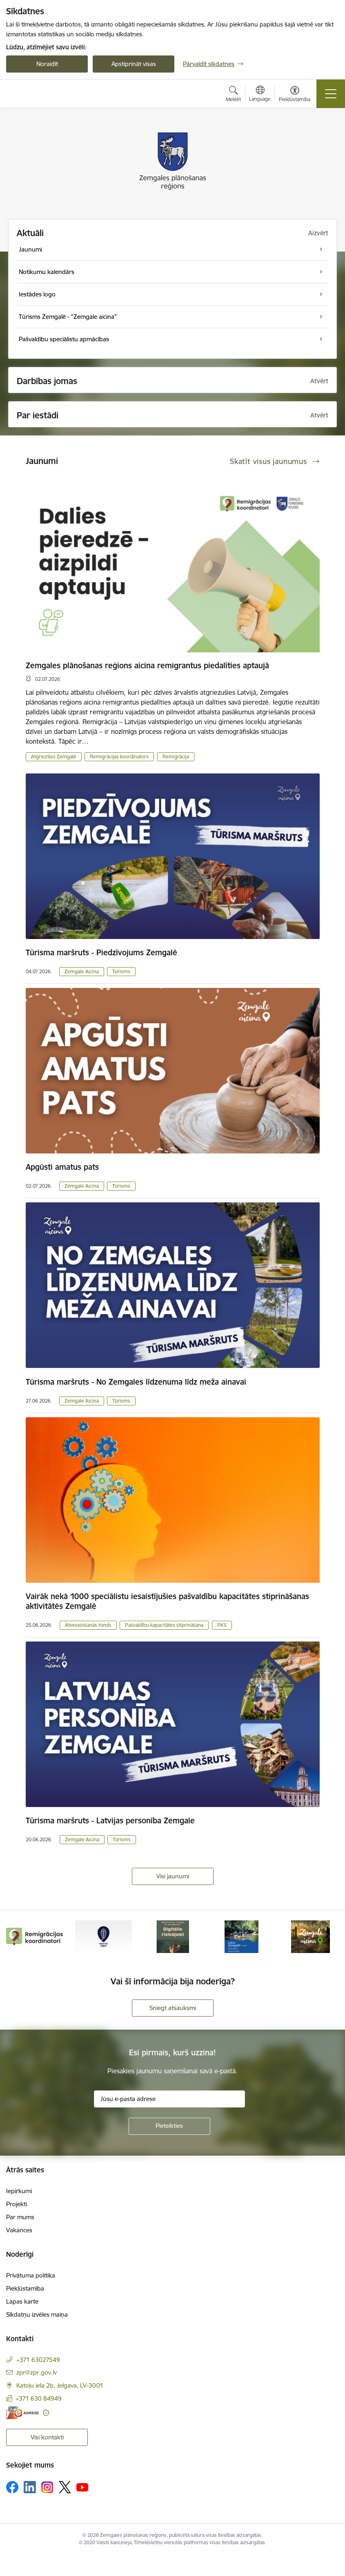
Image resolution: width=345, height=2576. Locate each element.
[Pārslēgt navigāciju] (330, 94)
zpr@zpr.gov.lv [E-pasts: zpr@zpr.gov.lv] (36, 2372)
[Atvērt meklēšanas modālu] (233, 95)
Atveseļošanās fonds (88, 1625)
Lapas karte (22, 2301)
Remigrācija (175, 756)
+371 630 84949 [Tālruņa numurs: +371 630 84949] (39, 2398)
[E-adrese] (22, 2412)
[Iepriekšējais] (17, 1936)
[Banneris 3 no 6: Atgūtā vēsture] (172, 1936)
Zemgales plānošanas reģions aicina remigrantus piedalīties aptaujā (147, 665)
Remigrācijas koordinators (119, 756)
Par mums (20, 2217)
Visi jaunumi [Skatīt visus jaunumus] (172, 1876)
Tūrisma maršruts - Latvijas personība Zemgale (110, 1820)
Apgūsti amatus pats (62, 1167)
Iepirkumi (19, 2191)
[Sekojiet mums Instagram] (47, 2487)
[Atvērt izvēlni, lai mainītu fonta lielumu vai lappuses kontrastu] (294, 95)
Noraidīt (47, 64)
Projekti (16, 2204)
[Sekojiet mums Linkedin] (30, 2487)
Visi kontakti (47, 2437)
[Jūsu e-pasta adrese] (169, 2099)
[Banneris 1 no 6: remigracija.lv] (34, 1936)
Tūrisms (121, 971)
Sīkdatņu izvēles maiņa (37, 2314)
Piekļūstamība (25, 2288)
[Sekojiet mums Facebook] (12, 2487)
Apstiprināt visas (133, 64)
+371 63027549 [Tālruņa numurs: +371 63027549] (38, 2360)
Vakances (19, 2230)
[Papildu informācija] (46, 2413)
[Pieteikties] (169, 2126)
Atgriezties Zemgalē (53, 756)
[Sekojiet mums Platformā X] (65, 2487)
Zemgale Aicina (82, 971)
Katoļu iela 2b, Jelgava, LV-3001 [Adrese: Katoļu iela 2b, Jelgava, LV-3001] (59, 2385)
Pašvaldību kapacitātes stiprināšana (164, 1625)
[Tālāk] (328, 1936)
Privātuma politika (30, 2275)
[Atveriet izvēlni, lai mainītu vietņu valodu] (260, 94)
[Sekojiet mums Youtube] (82, 2487)
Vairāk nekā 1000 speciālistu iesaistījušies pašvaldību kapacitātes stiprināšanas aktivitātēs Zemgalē (167, 1601)
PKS (222, 1625)
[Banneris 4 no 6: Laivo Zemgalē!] (241, 1936)
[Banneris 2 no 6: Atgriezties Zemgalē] (103, 1936)
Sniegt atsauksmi (172, 2008)
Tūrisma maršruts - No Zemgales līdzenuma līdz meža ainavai (136, 1382)
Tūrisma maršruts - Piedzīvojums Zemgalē (101, 952)
